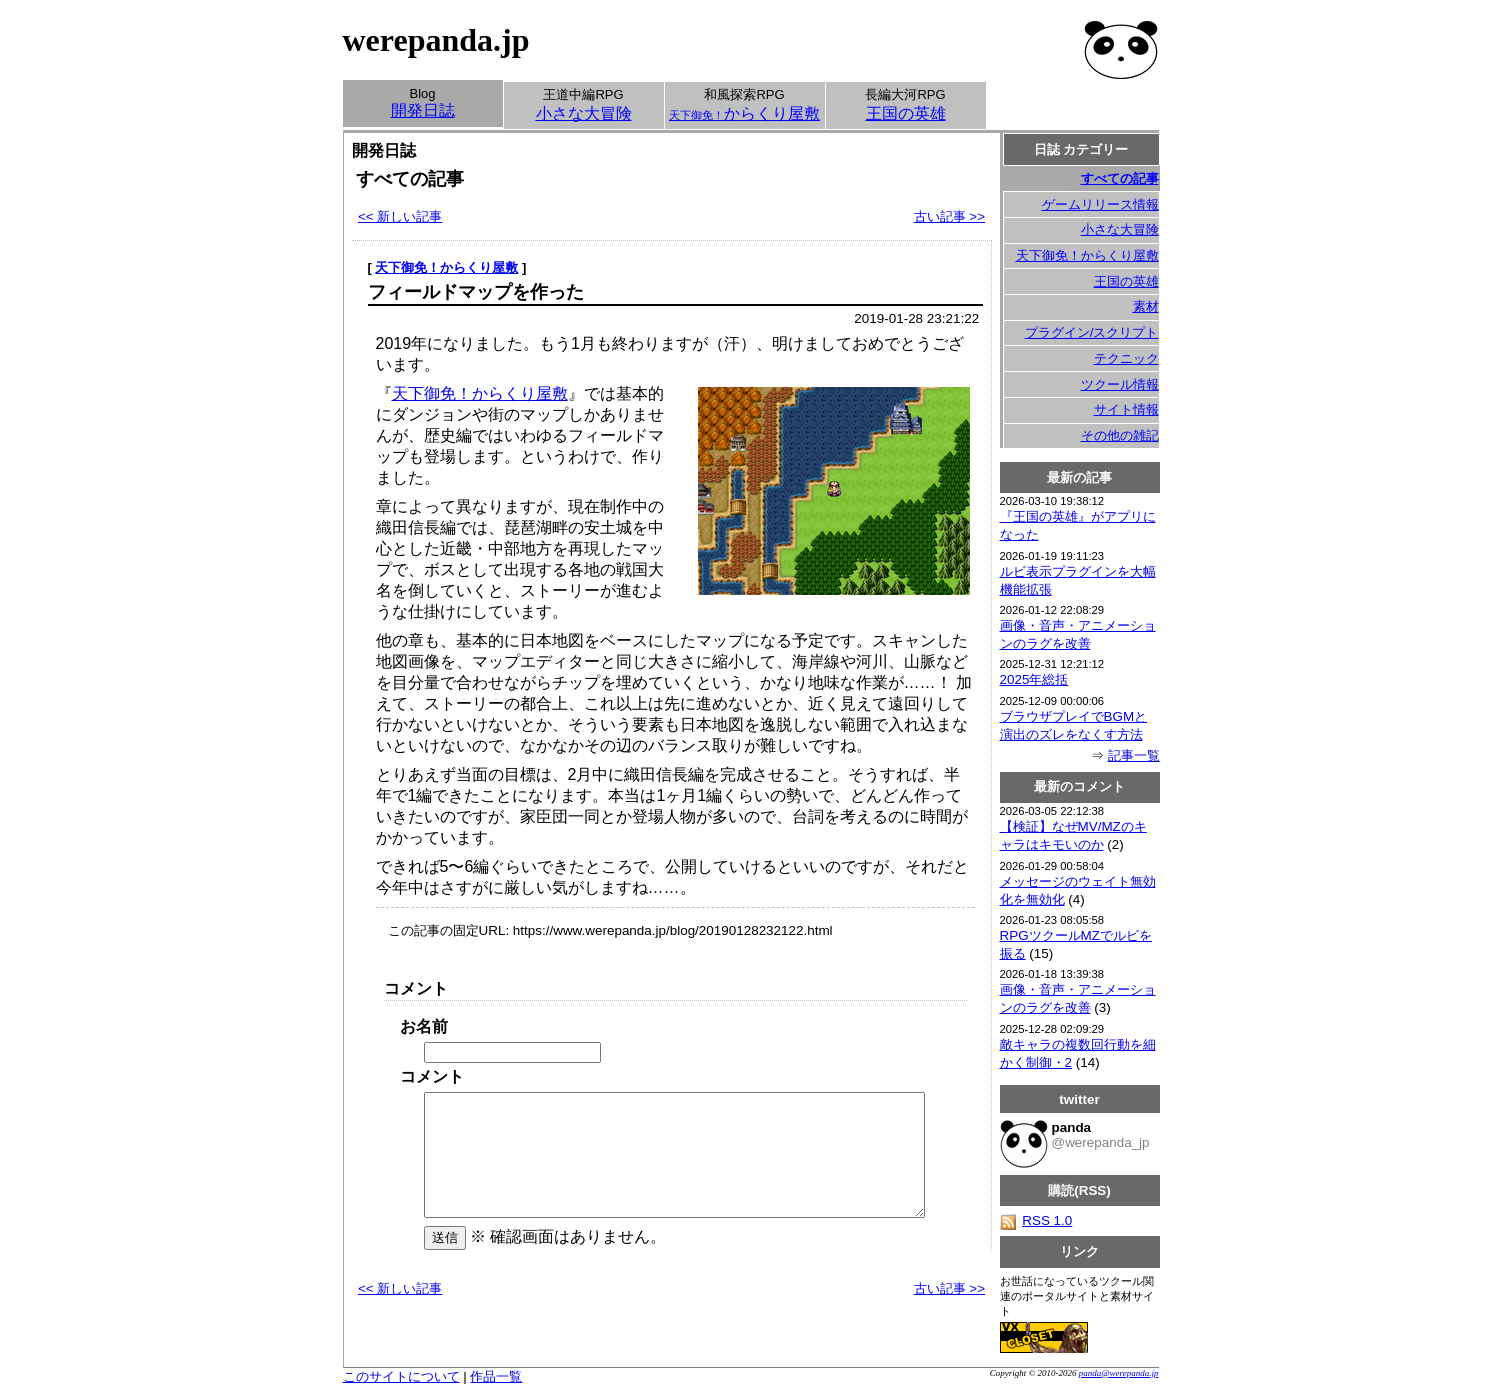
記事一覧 (1134, 755)
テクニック (1126, 358)
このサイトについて (401, 1376)
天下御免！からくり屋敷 (446, 267)
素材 (1146, 306)
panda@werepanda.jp (1119, 1373)
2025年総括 (1034, 679)
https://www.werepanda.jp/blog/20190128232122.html (673, 930)
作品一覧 (496, 1376)
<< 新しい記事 (400, 216)
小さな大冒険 (1120, 229)
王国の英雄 (1126, 281)
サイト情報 (1126, 409)
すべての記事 (1120, 178)
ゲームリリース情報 (1100, 204)
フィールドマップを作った (476, 292)
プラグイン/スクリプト (1092, 332)
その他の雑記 (1120, 435)
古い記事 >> (949, 216)
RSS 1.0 (1036, 1220)
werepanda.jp (436, 40)
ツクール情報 (1120, 384)
